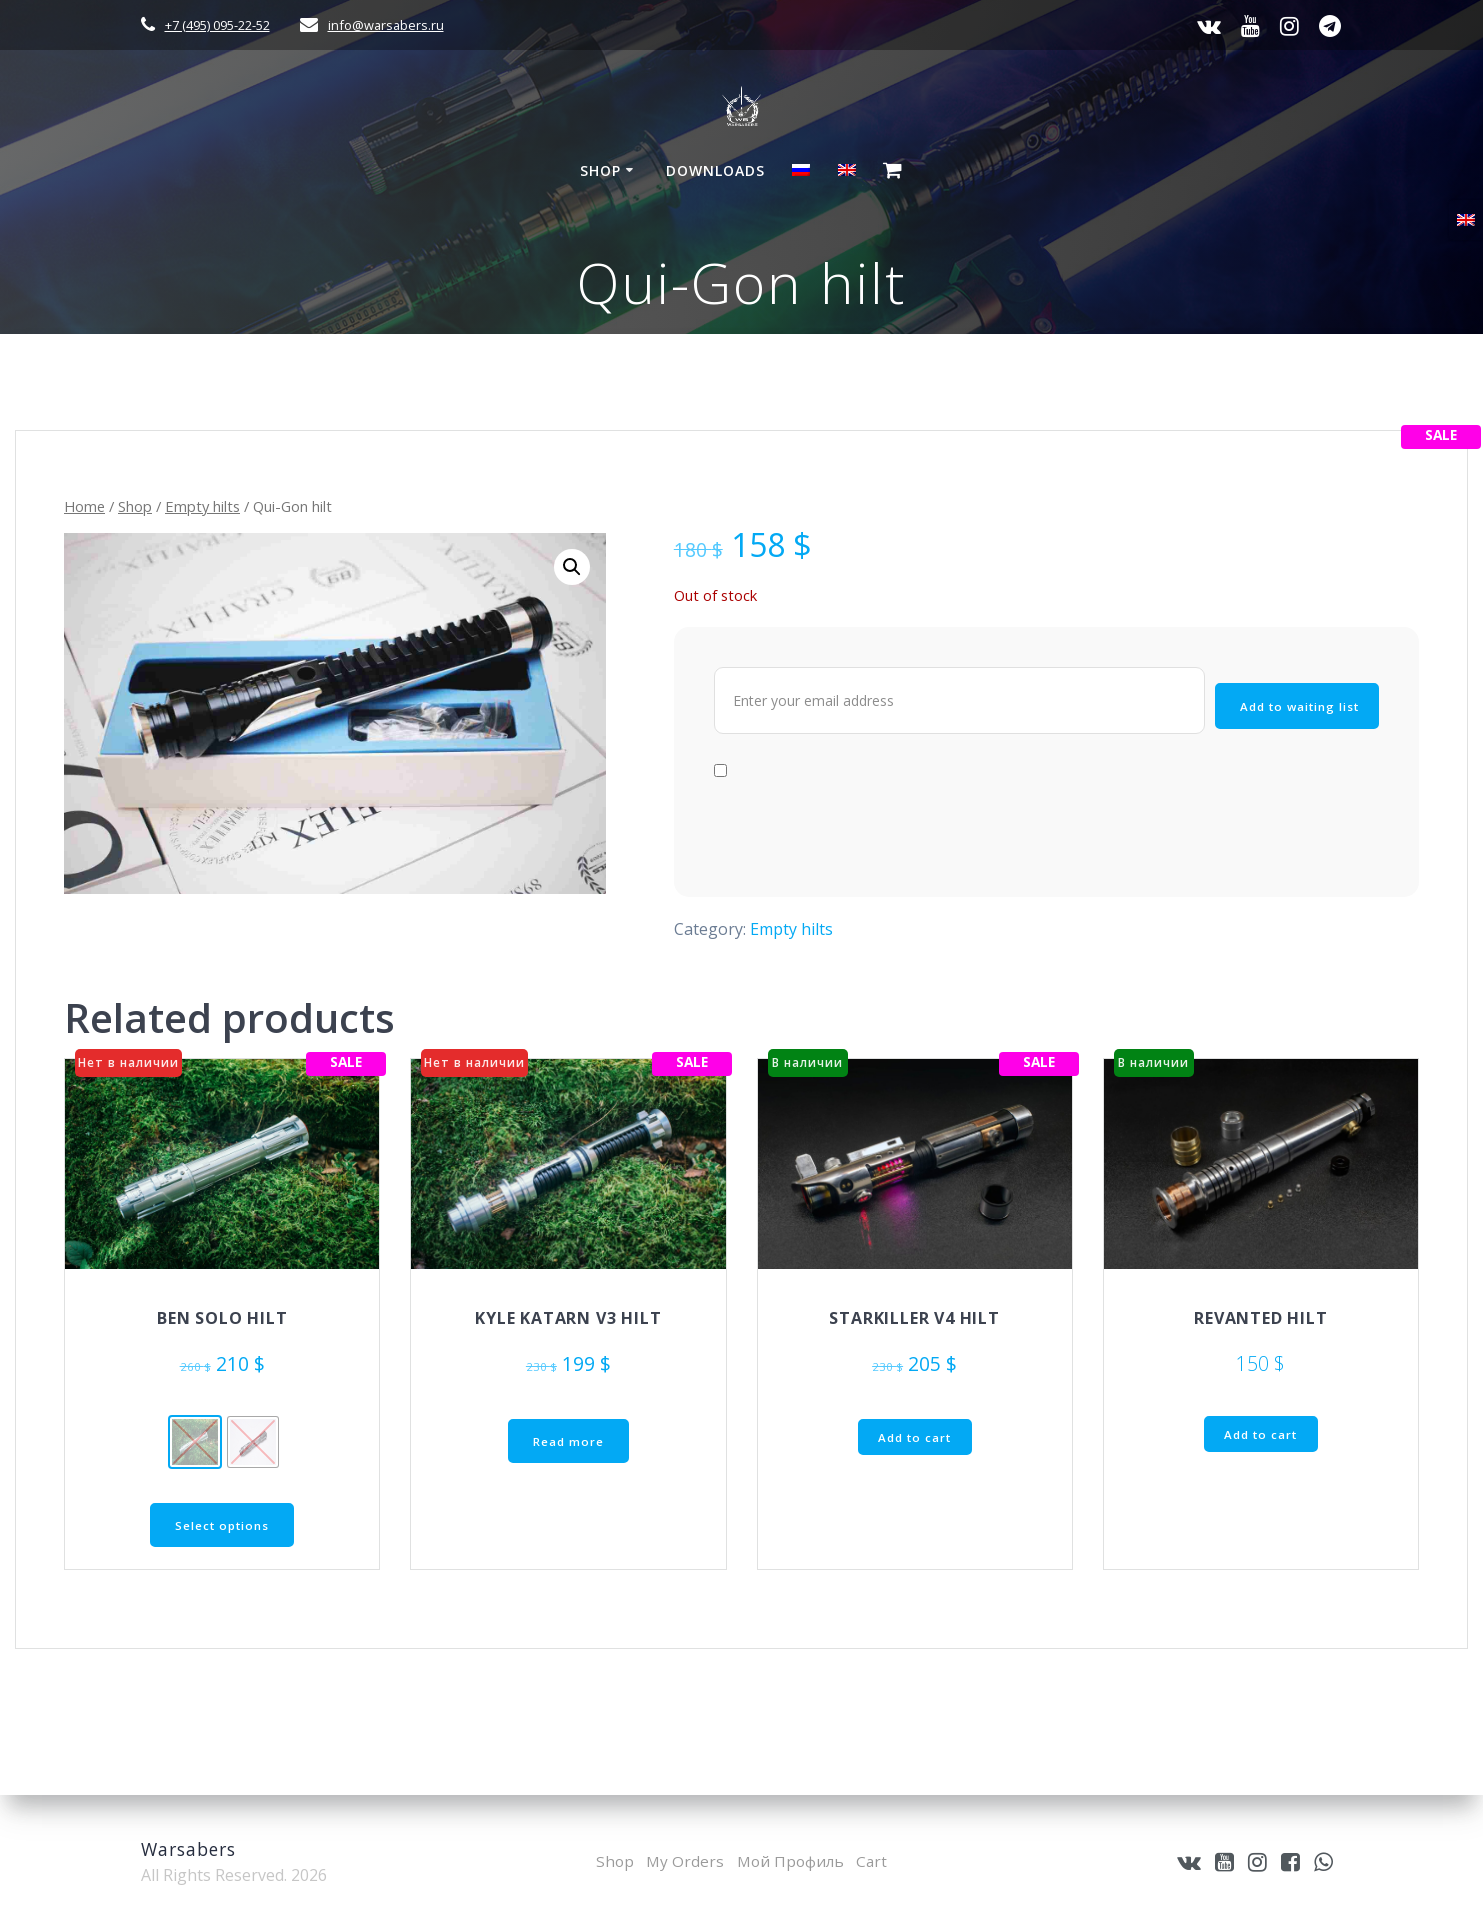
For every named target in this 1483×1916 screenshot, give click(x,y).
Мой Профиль (790, 1861)
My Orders (683, 1861)
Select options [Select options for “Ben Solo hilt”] (222, 1525)
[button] (572, 567)
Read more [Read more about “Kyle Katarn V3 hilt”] (568, 1441)
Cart (875, 1861)
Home (84, 506)
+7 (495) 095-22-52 (217, 25)
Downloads (715, 170)
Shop (600, 170)
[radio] (195, 1442)
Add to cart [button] (914, 1437)
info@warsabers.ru (386, 25)
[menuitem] (801, 172)
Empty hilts (202, 506)
